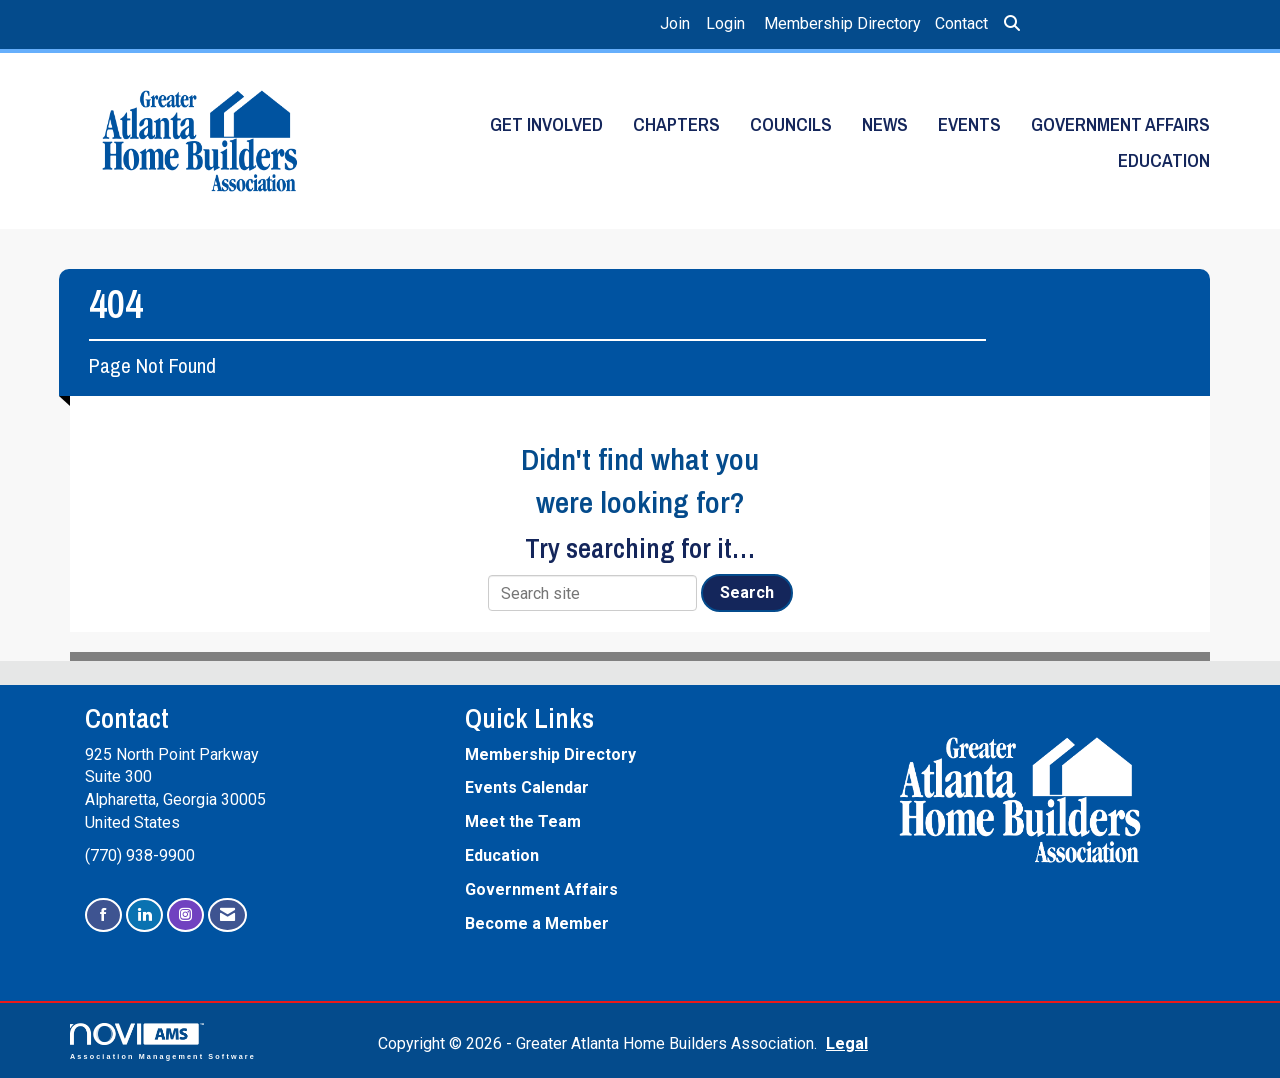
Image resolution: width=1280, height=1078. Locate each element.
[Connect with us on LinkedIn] (144, 915)
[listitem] (677, 24)
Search (747, 592)
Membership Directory (842, 23)
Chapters (676, 124)
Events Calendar (527, 787)
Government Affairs (1120, 124)
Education (1164, 160)
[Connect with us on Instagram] (185, 915)
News (885, 124)
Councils (791, 124)
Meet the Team (523, 821)
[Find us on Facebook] (103, 915)
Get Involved (546, 124)
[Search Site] (1012, 24)
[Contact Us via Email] (227, 915)
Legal (847, 1043)
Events (969, 124)
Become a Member (537, 923)
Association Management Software (163, 1041)
